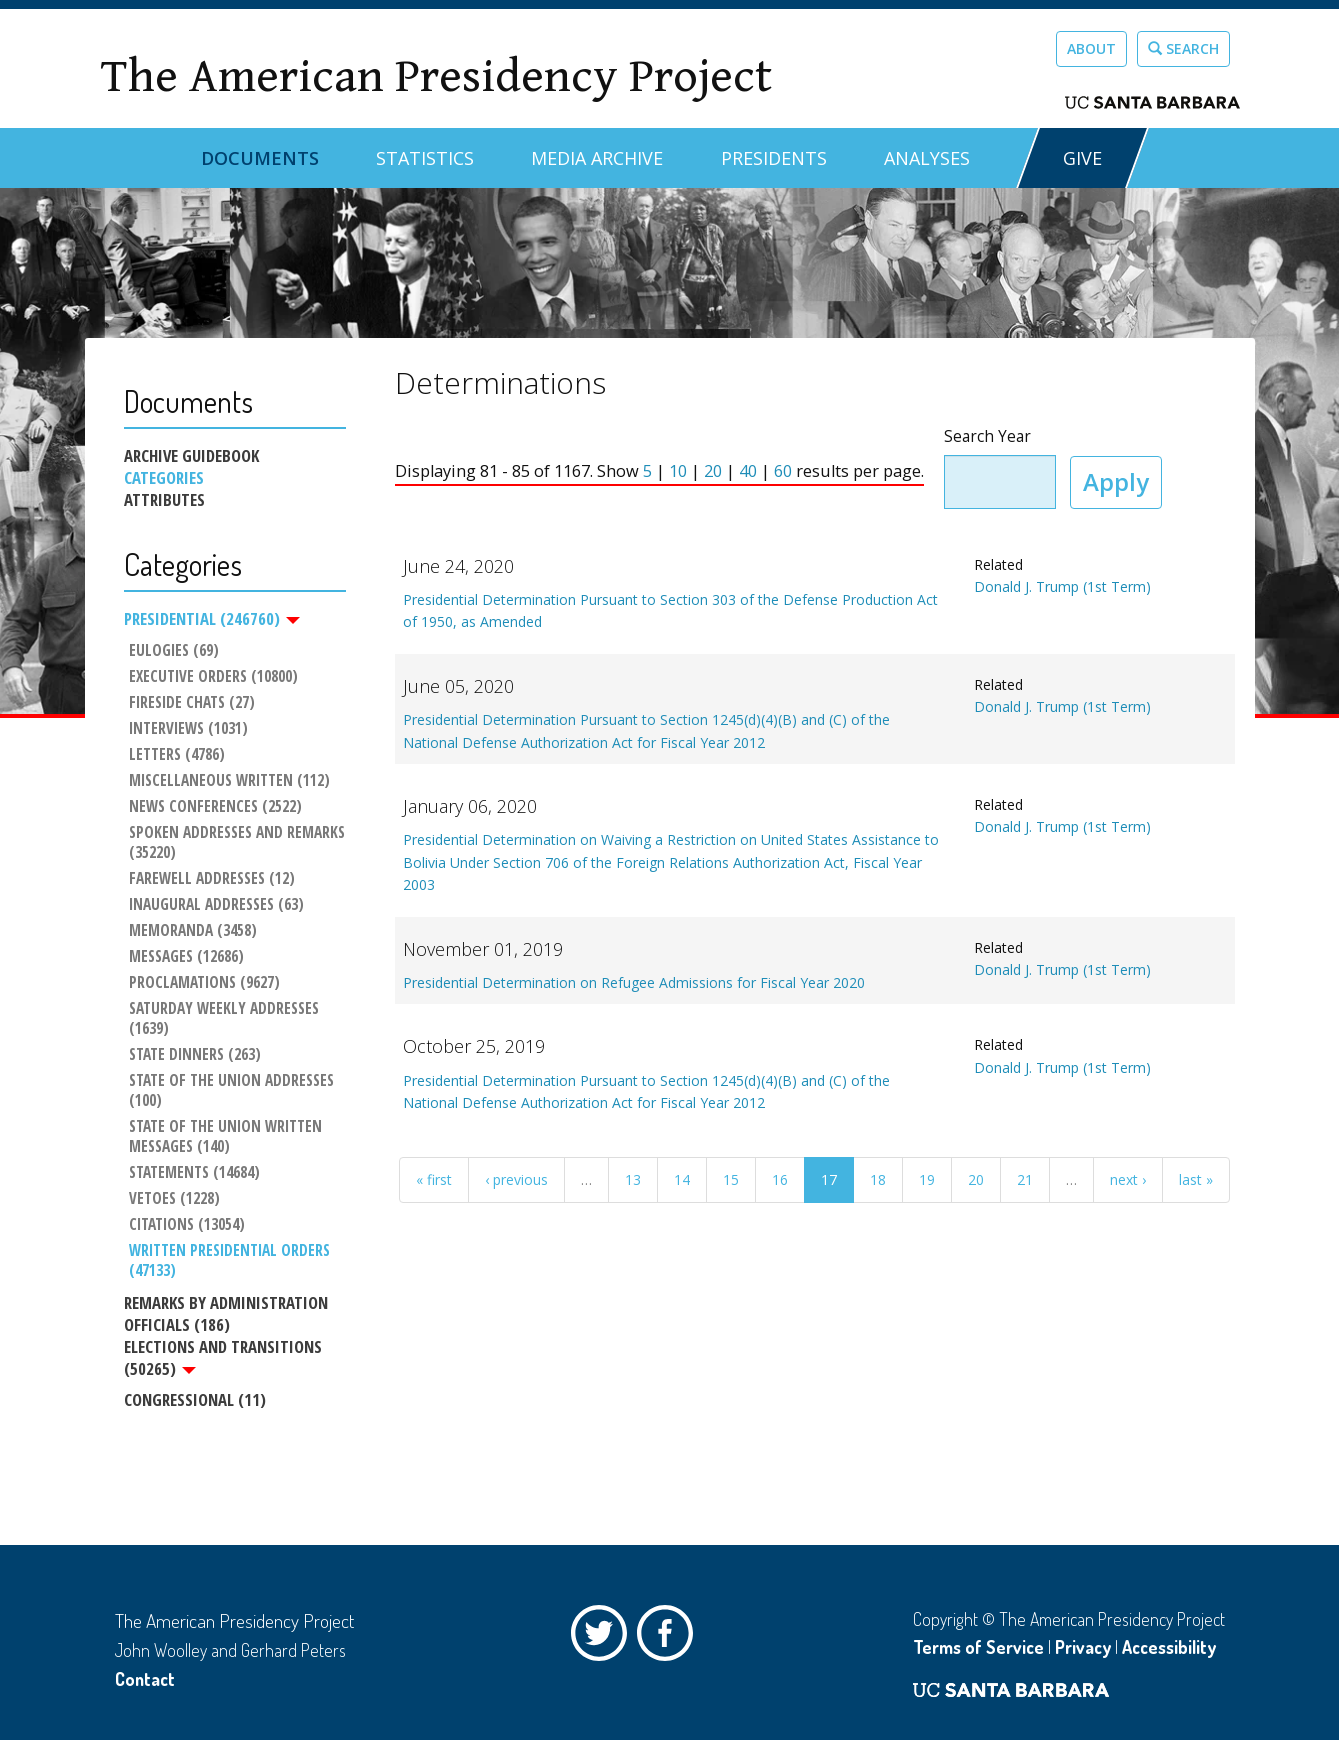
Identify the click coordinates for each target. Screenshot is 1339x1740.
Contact (145, 1679)
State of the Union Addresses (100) (233, 1092)
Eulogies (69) (174, 651)
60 (783, 471)
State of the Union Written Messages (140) (227, 1138)
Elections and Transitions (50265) (223, 1358)
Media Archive (597, 158)
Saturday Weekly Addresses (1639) (226, 1020)
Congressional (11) (195, 1400)
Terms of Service (978, 1647)
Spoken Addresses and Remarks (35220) (237, 843)
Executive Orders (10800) (213, 677)
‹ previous (516, 1179)
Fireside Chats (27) (192, 703)
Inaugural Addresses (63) (216, 905)
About (1091, 48)
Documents (260, 158)
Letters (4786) (177, 755)
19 (927, 1179)
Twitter (604, 1638)
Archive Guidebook (191, 456)
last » (1196, 1179)
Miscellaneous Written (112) (229, 781)
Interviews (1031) (188, 729)
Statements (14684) (194, 1174)
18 (878, 1179)
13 (633, 1179)
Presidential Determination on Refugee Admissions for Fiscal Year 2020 (634, 982)
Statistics (425, 158)
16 (780, 1179)
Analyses (927, 158)
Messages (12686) (186, 958)
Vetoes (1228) (174, 1200)
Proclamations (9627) (204, 984)
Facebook (670, 1638)
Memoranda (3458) (193, 931)
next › (1128, 1179)
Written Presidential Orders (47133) (231, 1262)
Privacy (1083, 1647)
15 (731, 1179)
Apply (1116, 481)
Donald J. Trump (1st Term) (1062, 586)
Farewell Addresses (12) (212, 879)
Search (1183, 48)
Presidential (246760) (212, 619)
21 (1025, 1179)
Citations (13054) (187, 1226)
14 (682, 1179)
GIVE (1082, 158)
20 (713, 471)
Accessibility (1169, 1647)
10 (678, 471)
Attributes (164, 500)
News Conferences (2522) (215, 807)
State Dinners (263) (195, 1056)
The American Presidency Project (436, 76)
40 (748, 471)
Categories (164, 478)
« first (434, 1179)
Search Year (987, 436)
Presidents (774, 158)
